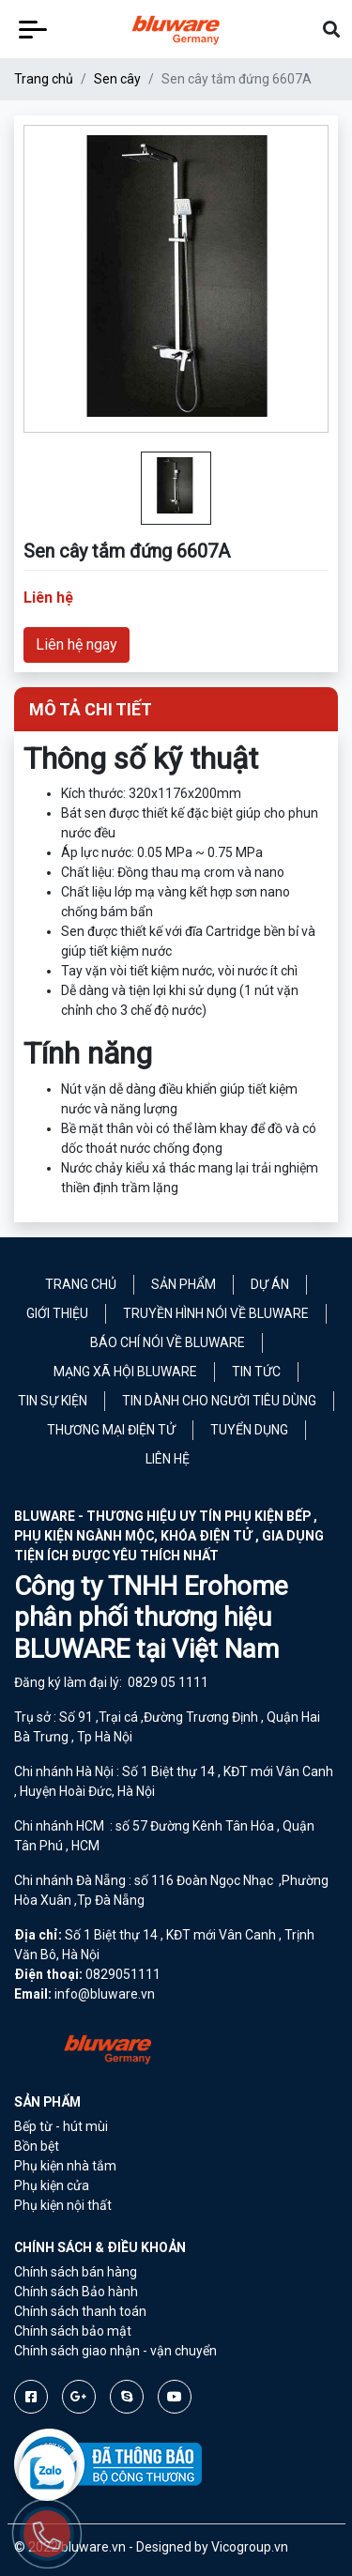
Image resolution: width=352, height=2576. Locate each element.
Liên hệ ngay (76, 644)
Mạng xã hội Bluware (125, 1371)
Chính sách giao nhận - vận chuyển (115, 2350)
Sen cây (117, 78)
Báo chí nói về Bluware (167, 1342)
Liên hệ (167, 1458)
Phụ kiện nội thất (63, 2205)
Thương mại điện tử (111, 1429)
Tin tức (256, 1371)
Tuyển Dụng (249, 1429)
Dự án (270, 1284)
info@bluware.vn (104, 1993)
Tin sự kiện (52, 1400)
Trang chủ (43, 78)
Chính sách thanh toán (80, 2311)
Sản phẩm (183, 1284)
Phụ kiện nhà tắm (65, 2165)
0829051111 (123, 1974)
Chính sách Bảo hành (76, 2291)
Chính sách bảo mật (72, 2330)
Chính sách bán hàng (75, 2271)
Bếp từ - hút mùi (61, 2126)
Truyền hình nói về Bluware (216, 1313)
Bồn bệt (36, 2146)
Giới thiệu (57, 1313)
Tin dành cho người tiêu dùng (219, 1400)
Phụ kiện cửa (51, 2185)
